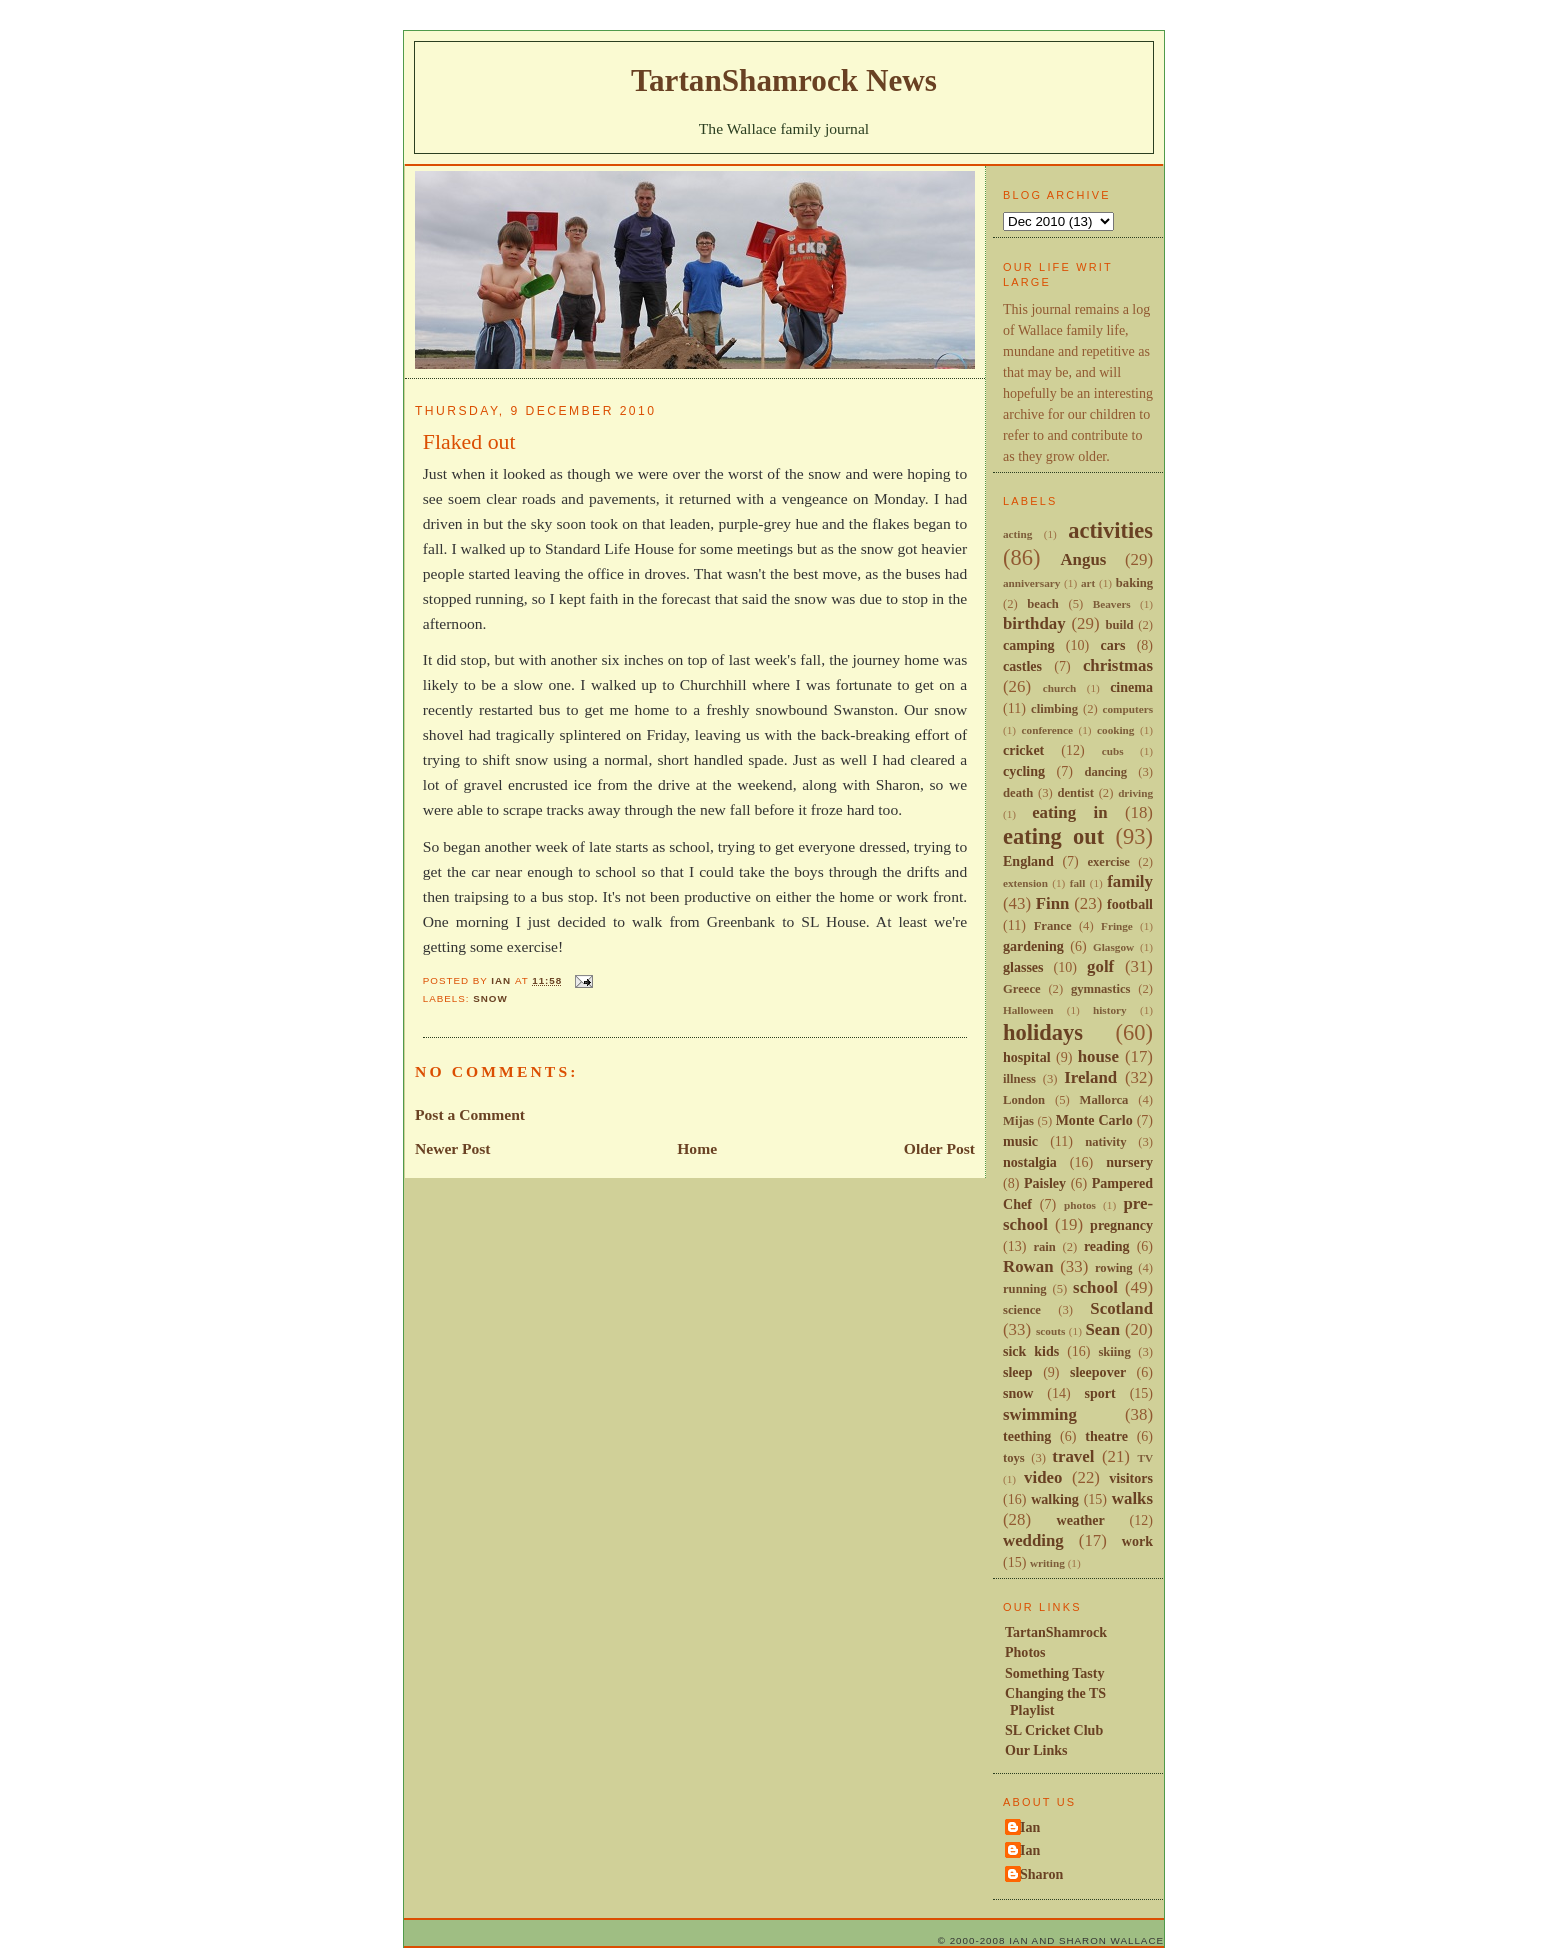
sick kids (1031, 1351)
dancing (1105, 772)
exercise (1108, 862)
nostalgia (1030, 1162)
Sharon (1041, 1874)
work (1137, 1541)
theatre (1106, 1436)
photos (1080, 1205)
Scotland (1121, 1308)
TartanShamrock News (784, 80)
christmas (1118, 665)
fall (1078, 883)
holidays (1043, 1032)
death (1018, 793)
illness (1019, 1079)
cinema (1131, 687)
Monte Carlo (1094, 1120)
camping (1028, 645)
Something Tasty (1054, 1673)
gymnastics (1101, 989)
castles (1022, 666)
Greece (1022, 989)
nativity (1105, 1142)
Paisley (1045, 1183)
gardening (1033, 946)
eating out (1053, 836)
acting (1017, 534)
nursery (1129, 1162)
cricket (1023, 750)
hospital (1027, 1057)
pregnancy (1121, 1225)
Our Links (1036, 1750)
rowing (1114, 1268)
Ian (1030, 1827)
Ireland (1090, 1077)
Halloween (1028, 1010)
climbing (1054, 709)
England (1028, 861)
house (1098, 1056)
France (1053, 926)
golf (1100, 966)
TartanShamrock (1056, 1632)
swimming (1040, 1414)
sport (1100, 1393)
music (1020, 1141)
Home (697, 1148)
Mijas (1018, 1121)
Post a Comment (470, 1114)
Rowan (1028, 1266)
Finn (1053, 903)
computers (1128, 709)
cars (1112, 645)
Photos (1025, 1652)
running (1025, 1289)
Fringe (1117, 926)
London (1024, 1100)
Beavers (1112, 604)
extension (1025, 883)
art (1088, 583)
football (1130, 904)
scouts (1050, 1331)
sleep (1018, 1372)
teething (1027, 1436)
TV (1145, 1458)
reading (1107, 1246)
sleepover (1098, 1372)
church (1059, 688)
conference (1048, 730)
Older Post (939, 1148)
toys (1014, 1458)
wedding (1033, 1540)
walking (1055, 1499)
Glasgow (1113, 947)
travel (1073, 1456)
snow (490, 998)
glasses (1023, 967)
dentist (1075, 793)
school (1095, 1287)
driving (1135, 793)
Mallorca (1104, 1100)
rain (1044, 1247)
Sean (1102, 1329)
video (1043, 1477)
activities (1110, 530)
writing (1047, 1563)
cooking (1115, 730)
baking (1134, 583)
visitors (1131, 1478)
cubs (1113, 751)
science (1022, 1310)
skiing (1114, 1352)
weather (1081, 1520)
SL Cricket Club (1054, 1730)
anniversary (1031, 583)
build (1119, 625)
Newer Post (453, 1148)
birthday (1034, 623)
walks (1132, 1498)
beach (1043, 604)
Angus (1083, 559)
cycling (1024, 771)
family (1130, 881)
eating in (1069, 812)
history (1110, 1010)
